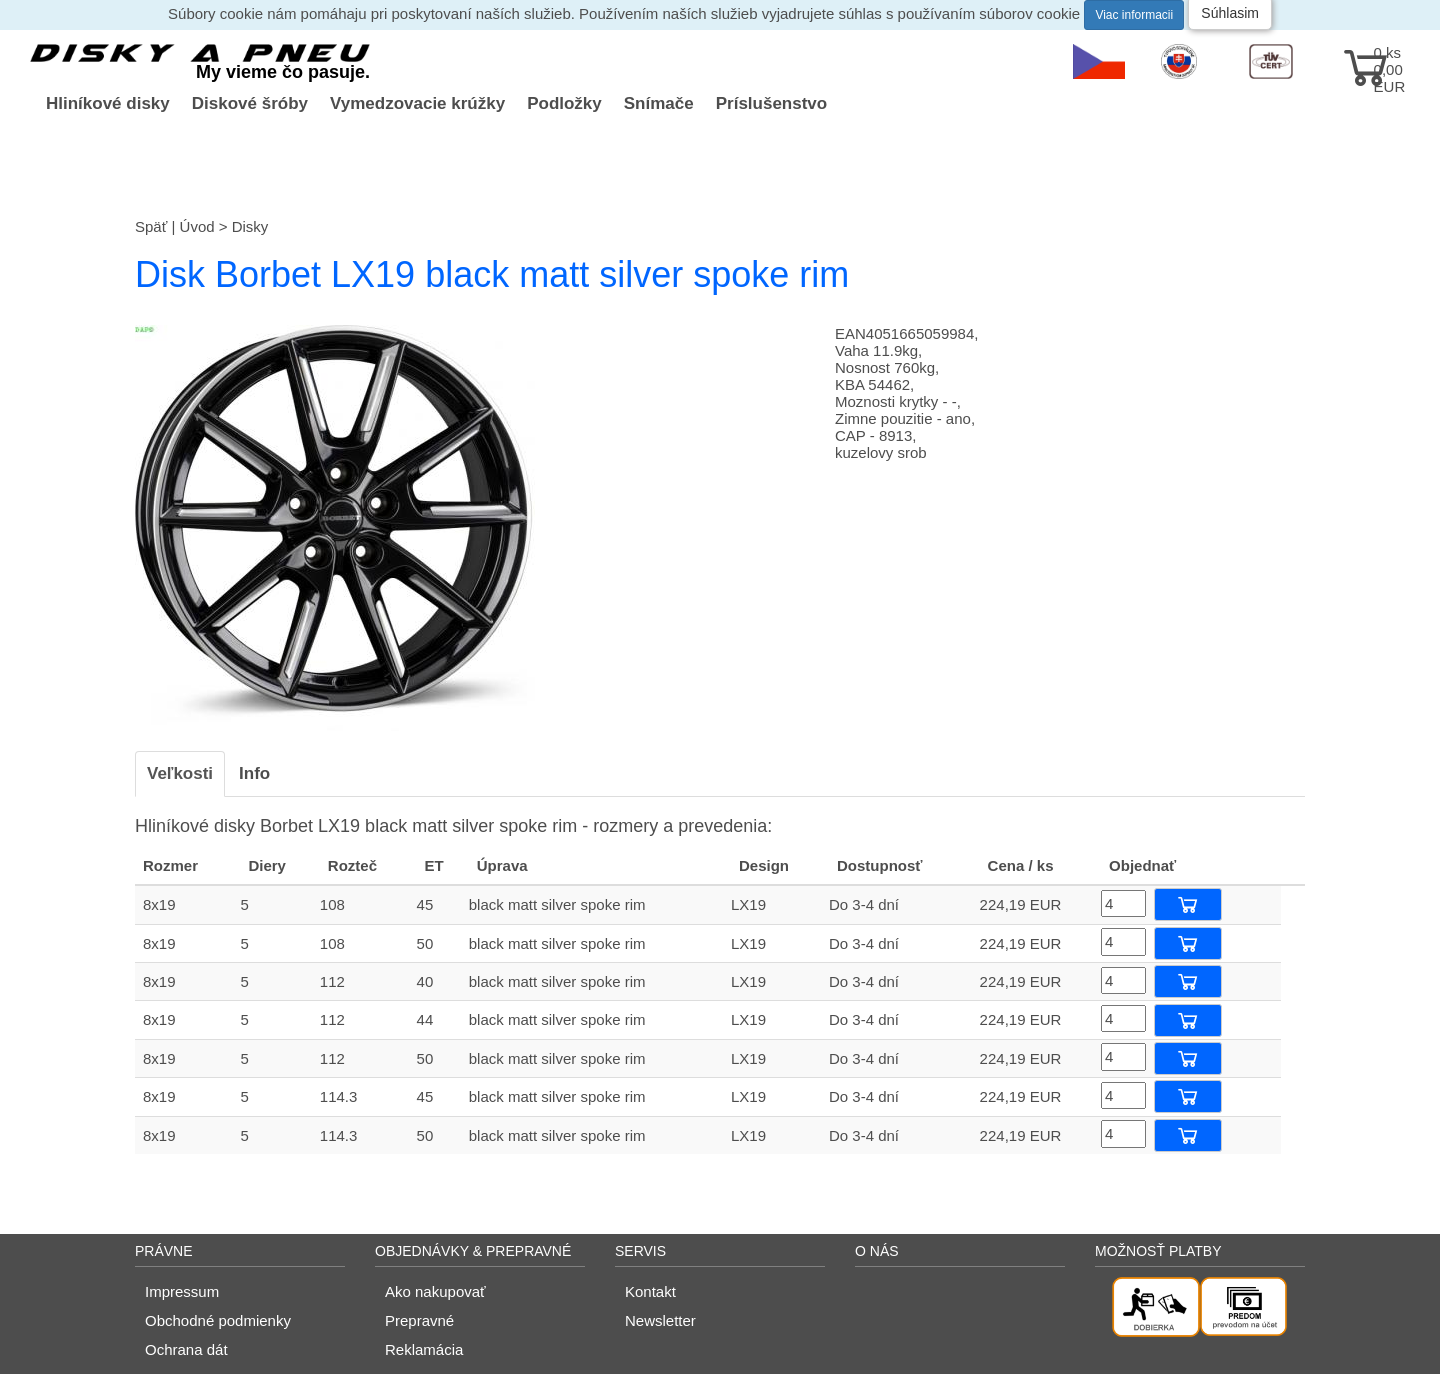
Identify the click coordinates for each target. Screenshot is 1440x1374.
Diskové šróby (250, 103)
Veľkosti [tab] (180, 773)
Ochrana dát (186, 1349)
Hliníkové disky (108, 103)
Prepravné (419, 1320)
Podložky (564, 103)
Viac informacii (1134, 15)
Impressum (182, 1291)
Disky (250, 226)
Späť (151, 226)
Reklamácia (424, 1349)
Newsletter (660, 1320)
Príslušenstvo (772, 103)
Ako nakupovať (435, 1291)
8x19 (159, 904)
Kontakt (650, 1291)
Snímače (659, 103)
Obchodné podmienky (218, 1320)
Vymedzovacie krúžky (417, 103)
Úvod (197, 226)
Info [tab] (254, 773)
